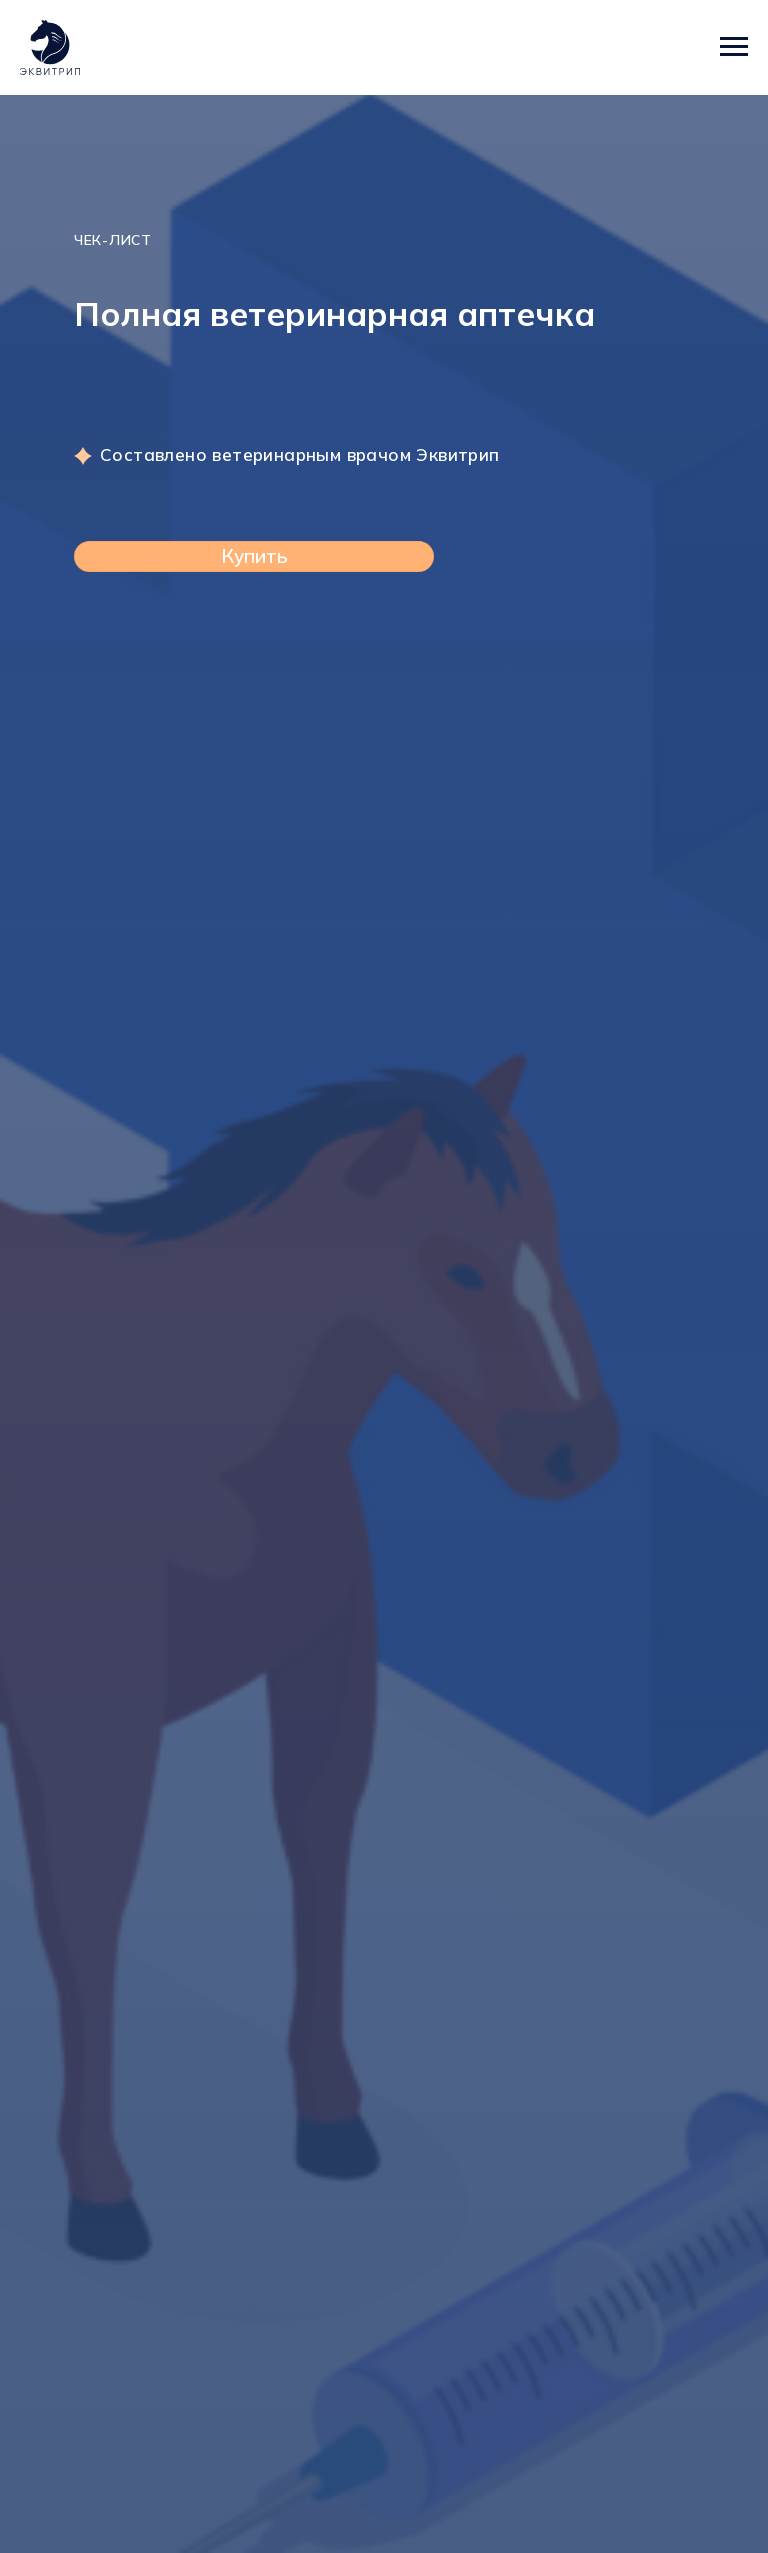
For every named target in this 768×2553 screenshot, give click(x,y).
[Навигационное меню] (734, 47)
